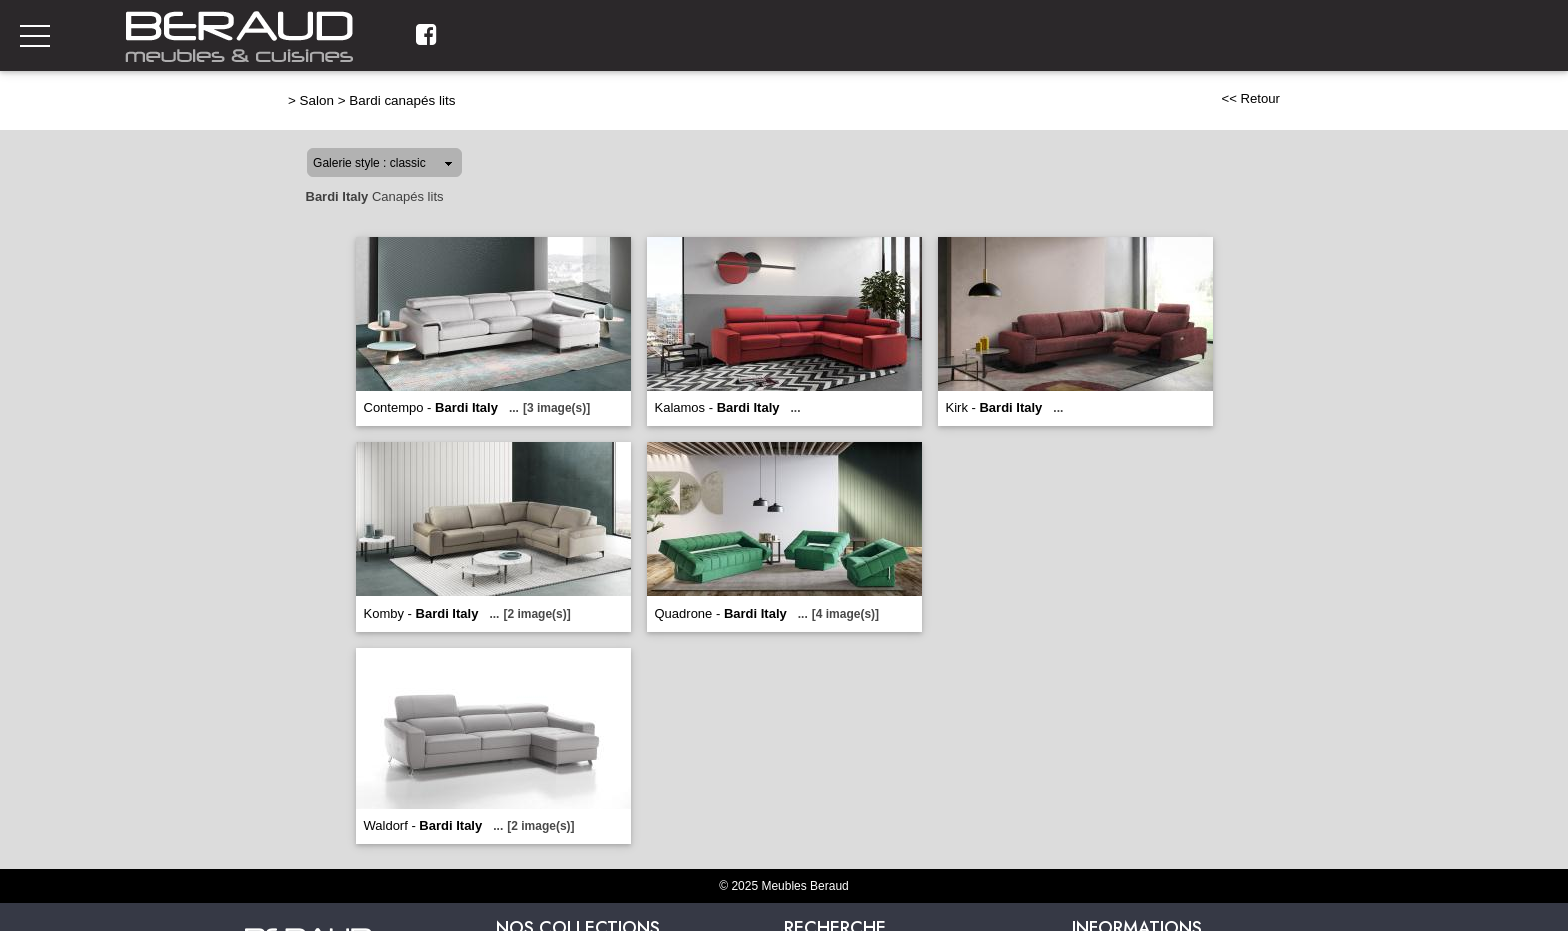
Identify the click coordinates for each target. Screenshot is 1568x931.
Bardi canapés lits (402, 100)
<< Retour (1250, 98)
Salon (317, 100)
